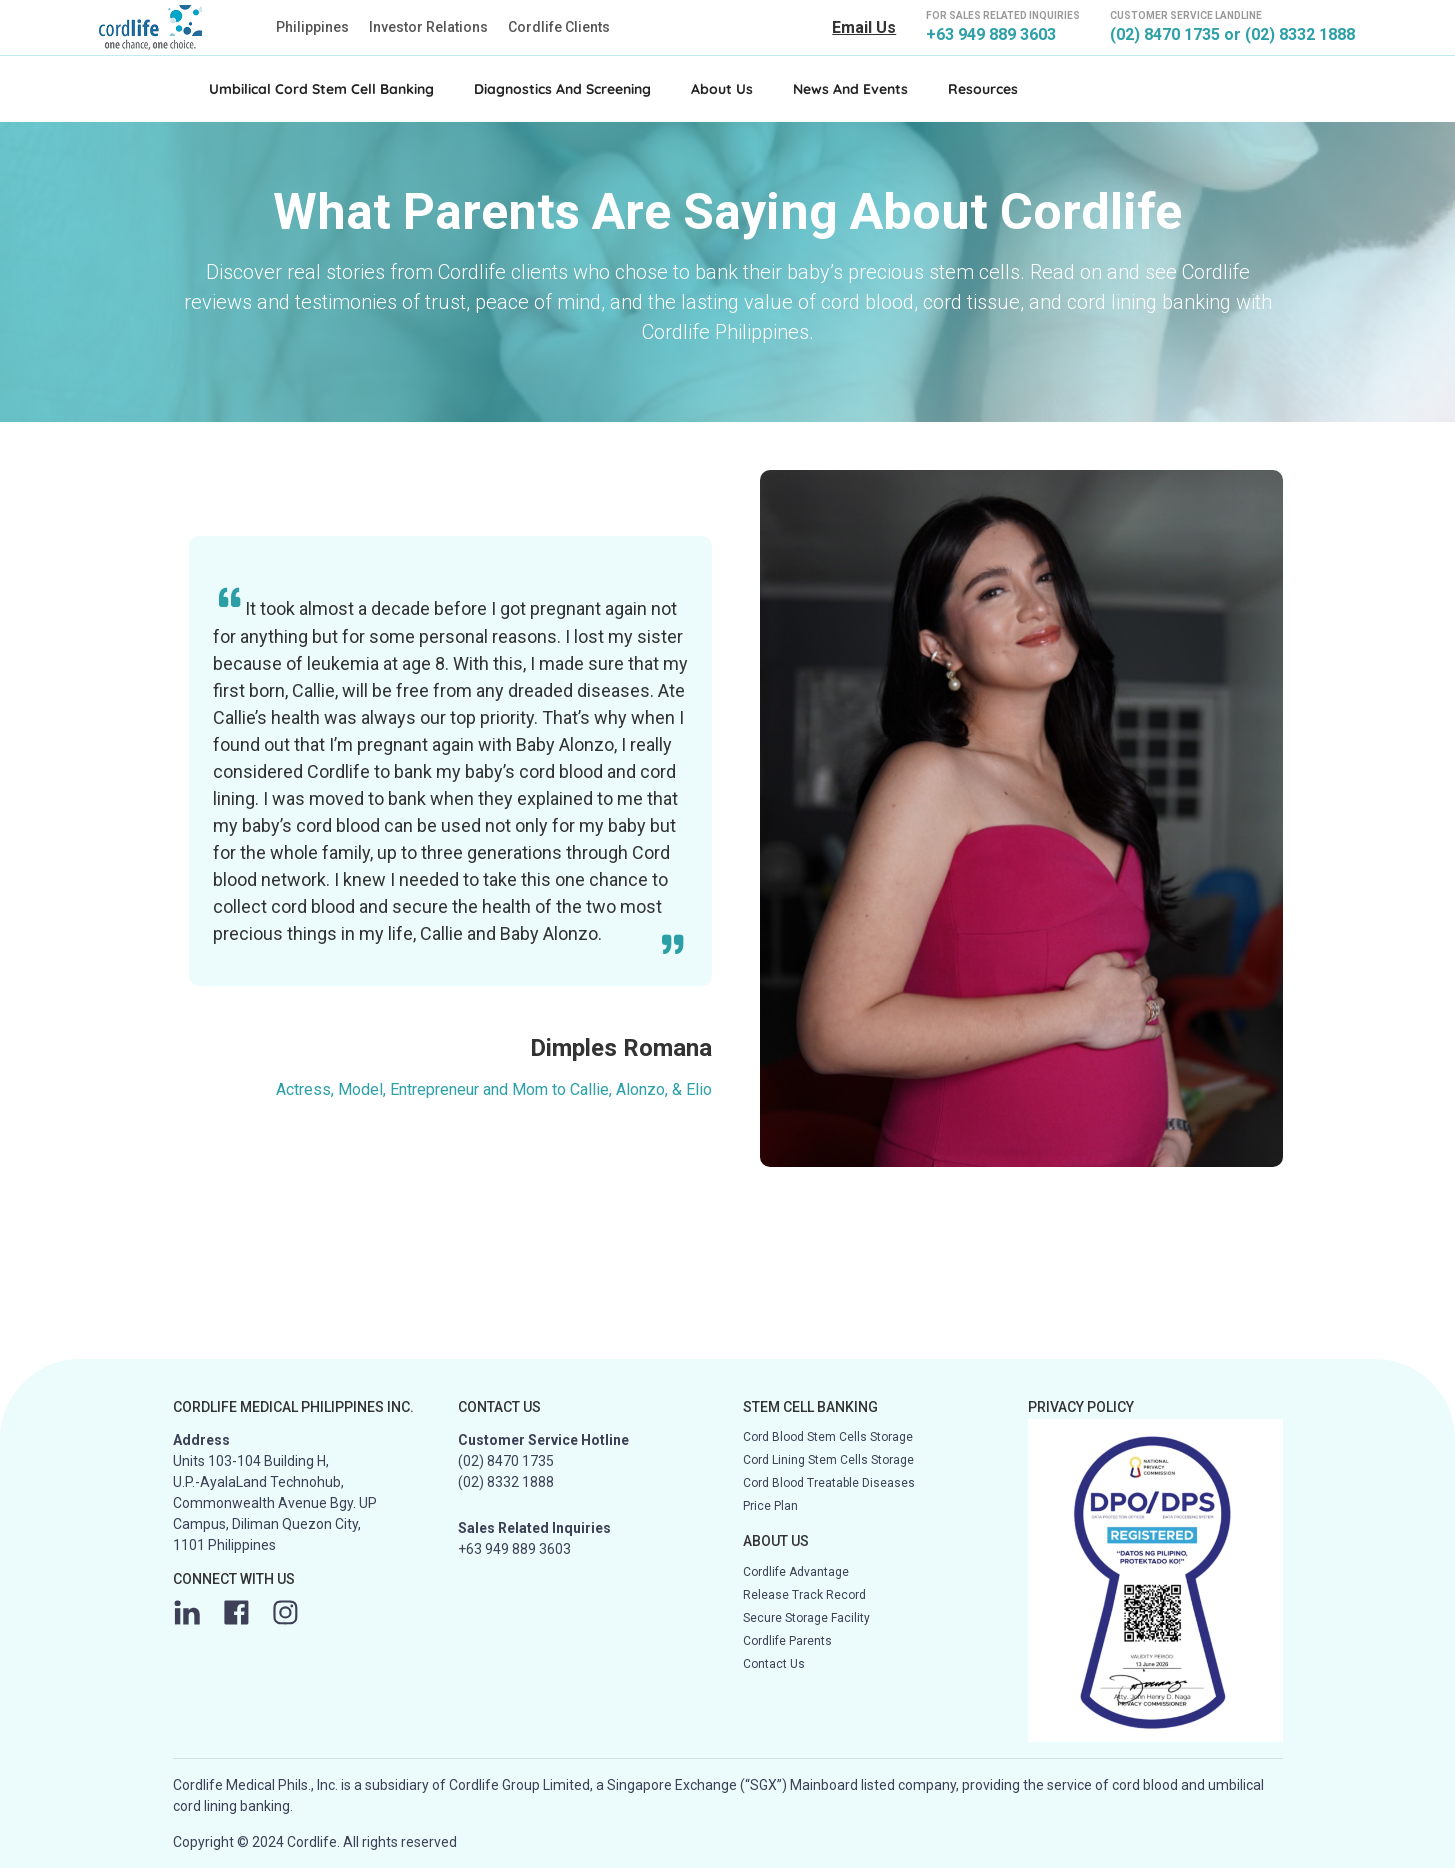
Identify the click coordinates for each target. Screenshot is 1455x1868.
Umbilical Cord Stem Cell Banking (321, 89)
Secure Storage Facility (806, 1618)
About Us (722, 89)
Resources (983, 89)
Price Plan (770, 1506)
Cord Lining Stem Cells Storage (828, 1460)
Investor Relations (428, 27)
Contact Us (774, 1664)
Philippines (312, 27)
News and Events (850, 89)
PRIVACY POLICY (1081, 1407)
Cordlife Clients (559, 27)
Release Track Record (804, 1595)
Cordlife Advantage (796, 1572)
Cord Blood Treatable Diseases (829, 1483)
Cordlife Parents (787, 1641)
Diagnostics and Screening (562, 89)
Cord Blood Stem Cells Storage (828, 1437)
